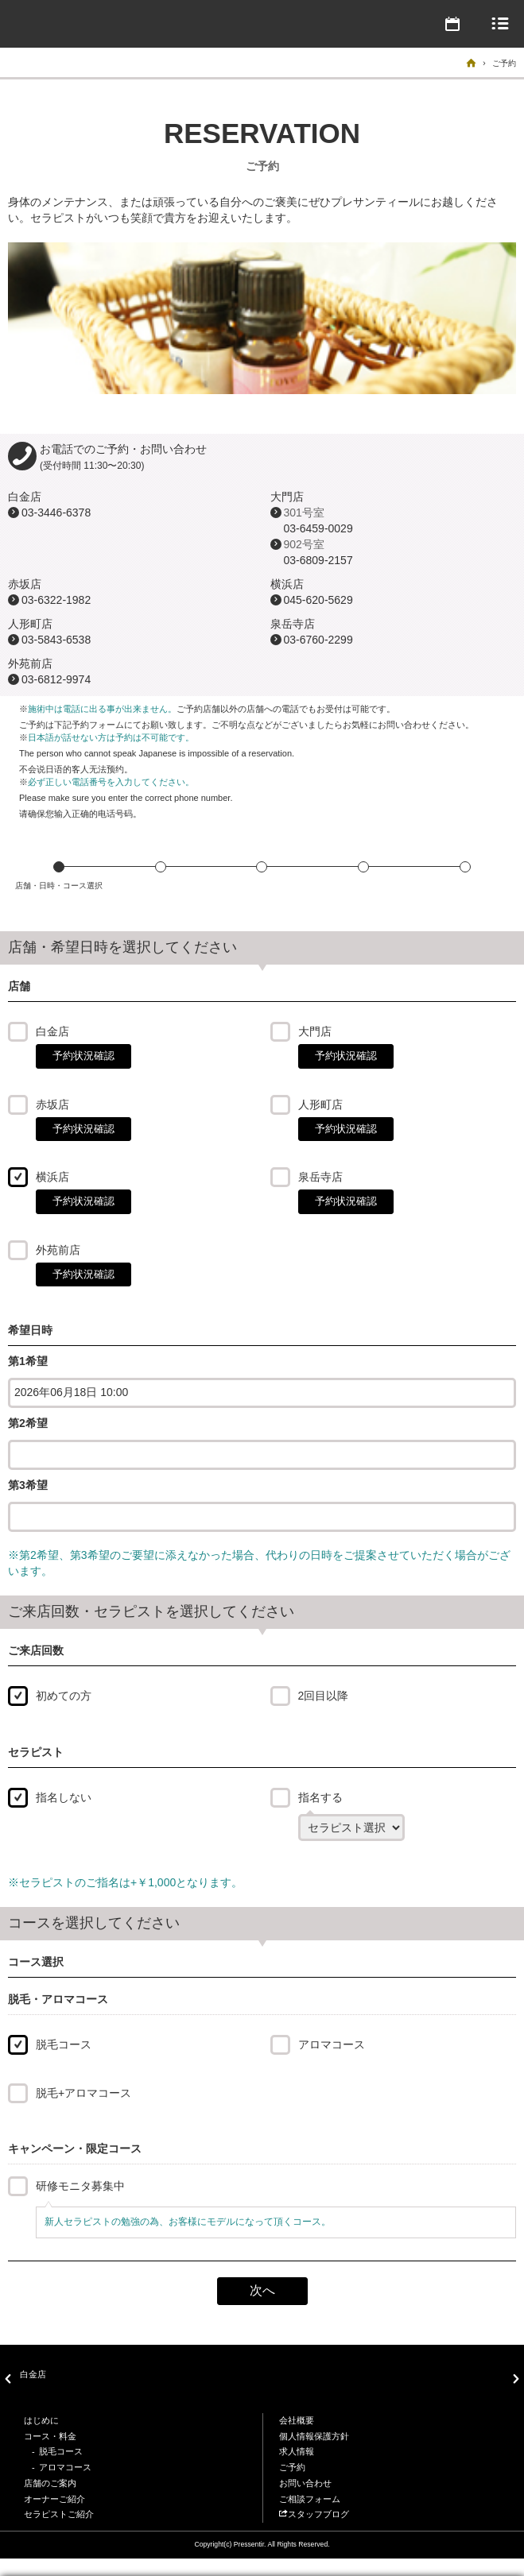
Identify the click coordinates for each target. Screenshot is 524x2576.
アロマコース (331, 2044)
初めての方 (63, 1695)
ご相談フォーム (309, 2499)
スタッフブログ (314, 2514)
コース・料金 (50, 2436)
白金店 (52, 1031)
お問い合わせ (305, 2483)
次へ (262, 2290)
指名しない (63, 1797)
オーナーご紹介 (54, 2499)
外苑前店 (58, 1250)
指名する (320, 1797)
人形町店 (320, 1104)
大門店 (315, 1031)
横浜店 (52, 1176)
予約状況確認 (83, 1056)
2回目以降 (323, 1695)
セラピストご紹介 (59, 2514)
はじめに (41, 2420)
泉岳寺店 (320, 1176)
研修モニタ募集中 (80, 2186)
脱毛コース (63, 2044)
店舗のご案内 (50, 2483)
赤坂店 (52, 1104)
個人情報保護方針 (314, 2436)
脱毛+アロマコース (83, 2093)
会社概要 (296, 2420)
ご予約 (292, 2467)
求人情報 (296, 2451)
